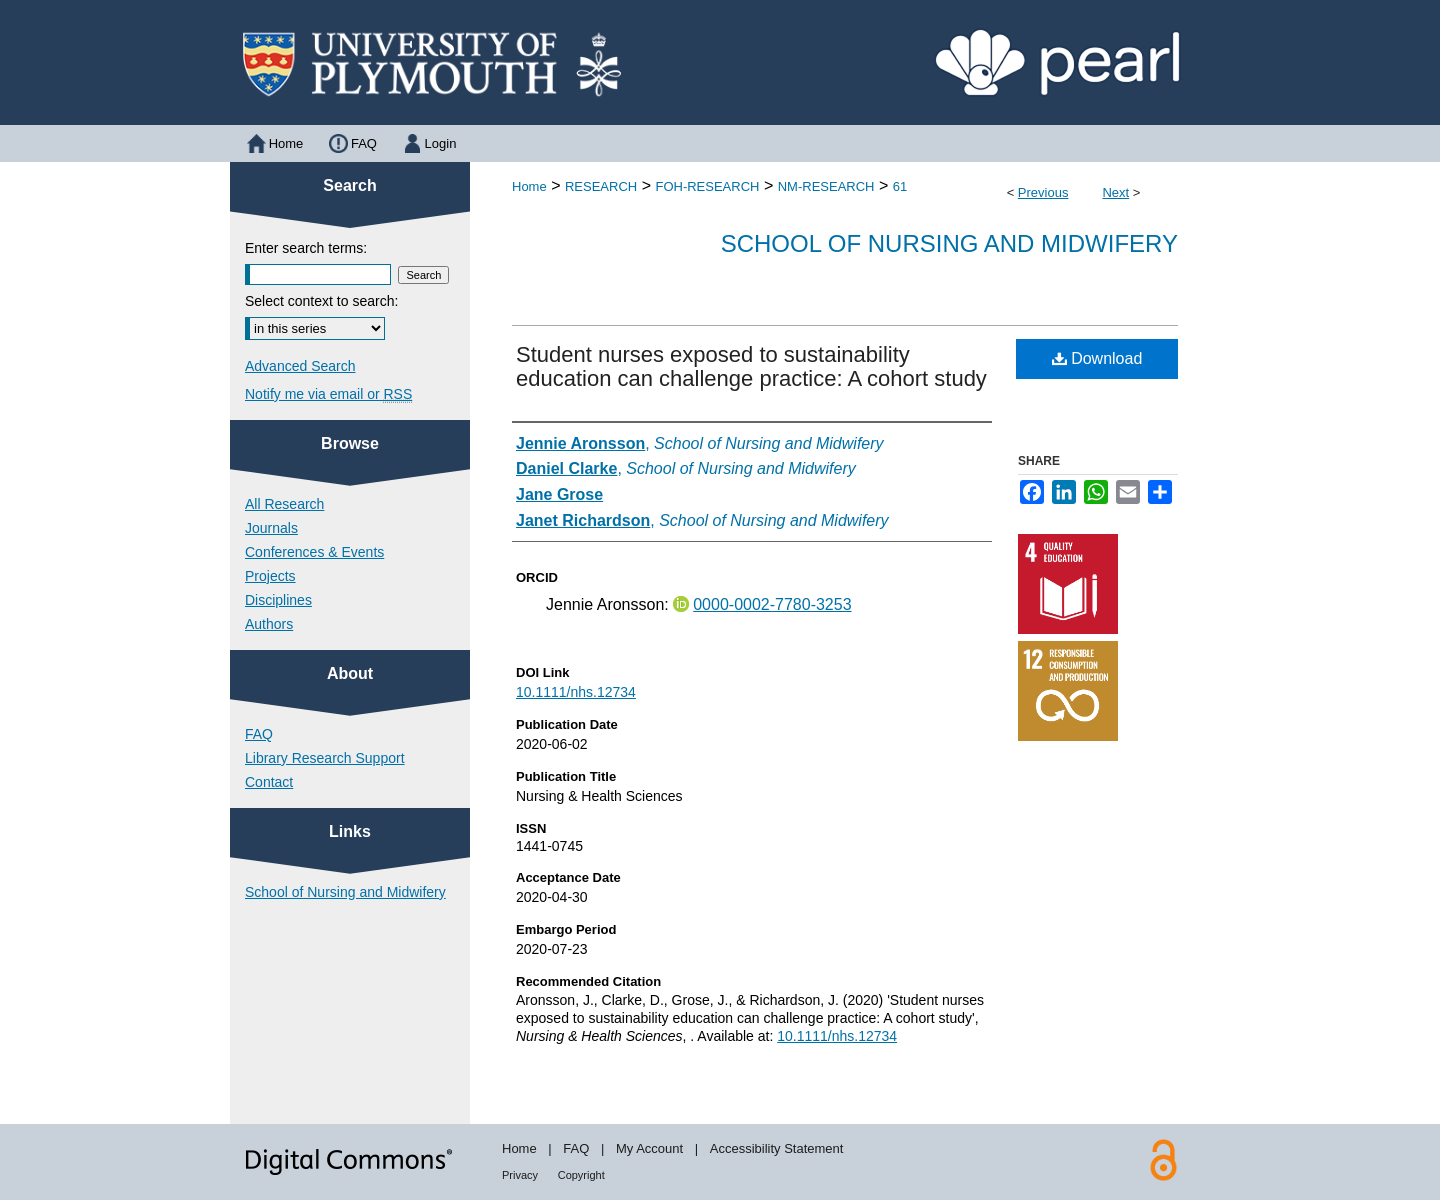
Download (1097, 358)
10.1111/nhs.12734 (576, 692)
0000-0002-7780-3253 (772, 604)
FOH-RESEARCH (707, 186)
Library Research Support (325, 758)
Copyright (581, 1175)
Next (1115, 192)
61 (900, 186)
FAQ (259, 734)
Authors (269, 624)
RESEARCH (601, 186)
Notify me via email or (328, 394)
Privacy (520, 1175)
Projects (270, 576)
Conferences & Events (314, 552)
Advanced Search (300, 366)
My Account (649, 1148)
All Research (284, 504)
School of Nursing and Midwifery (949, 243)
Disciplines (278, 600)
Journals (271, 528)
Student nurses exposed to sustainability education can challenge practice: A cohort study (751, 366)
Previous (1043, 192)
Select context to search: (321, 301)
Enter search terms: (306, 248)
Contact (269, 782)
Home (529, 186)
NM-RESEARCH (826, 186)
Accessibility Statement (777, 1148)
